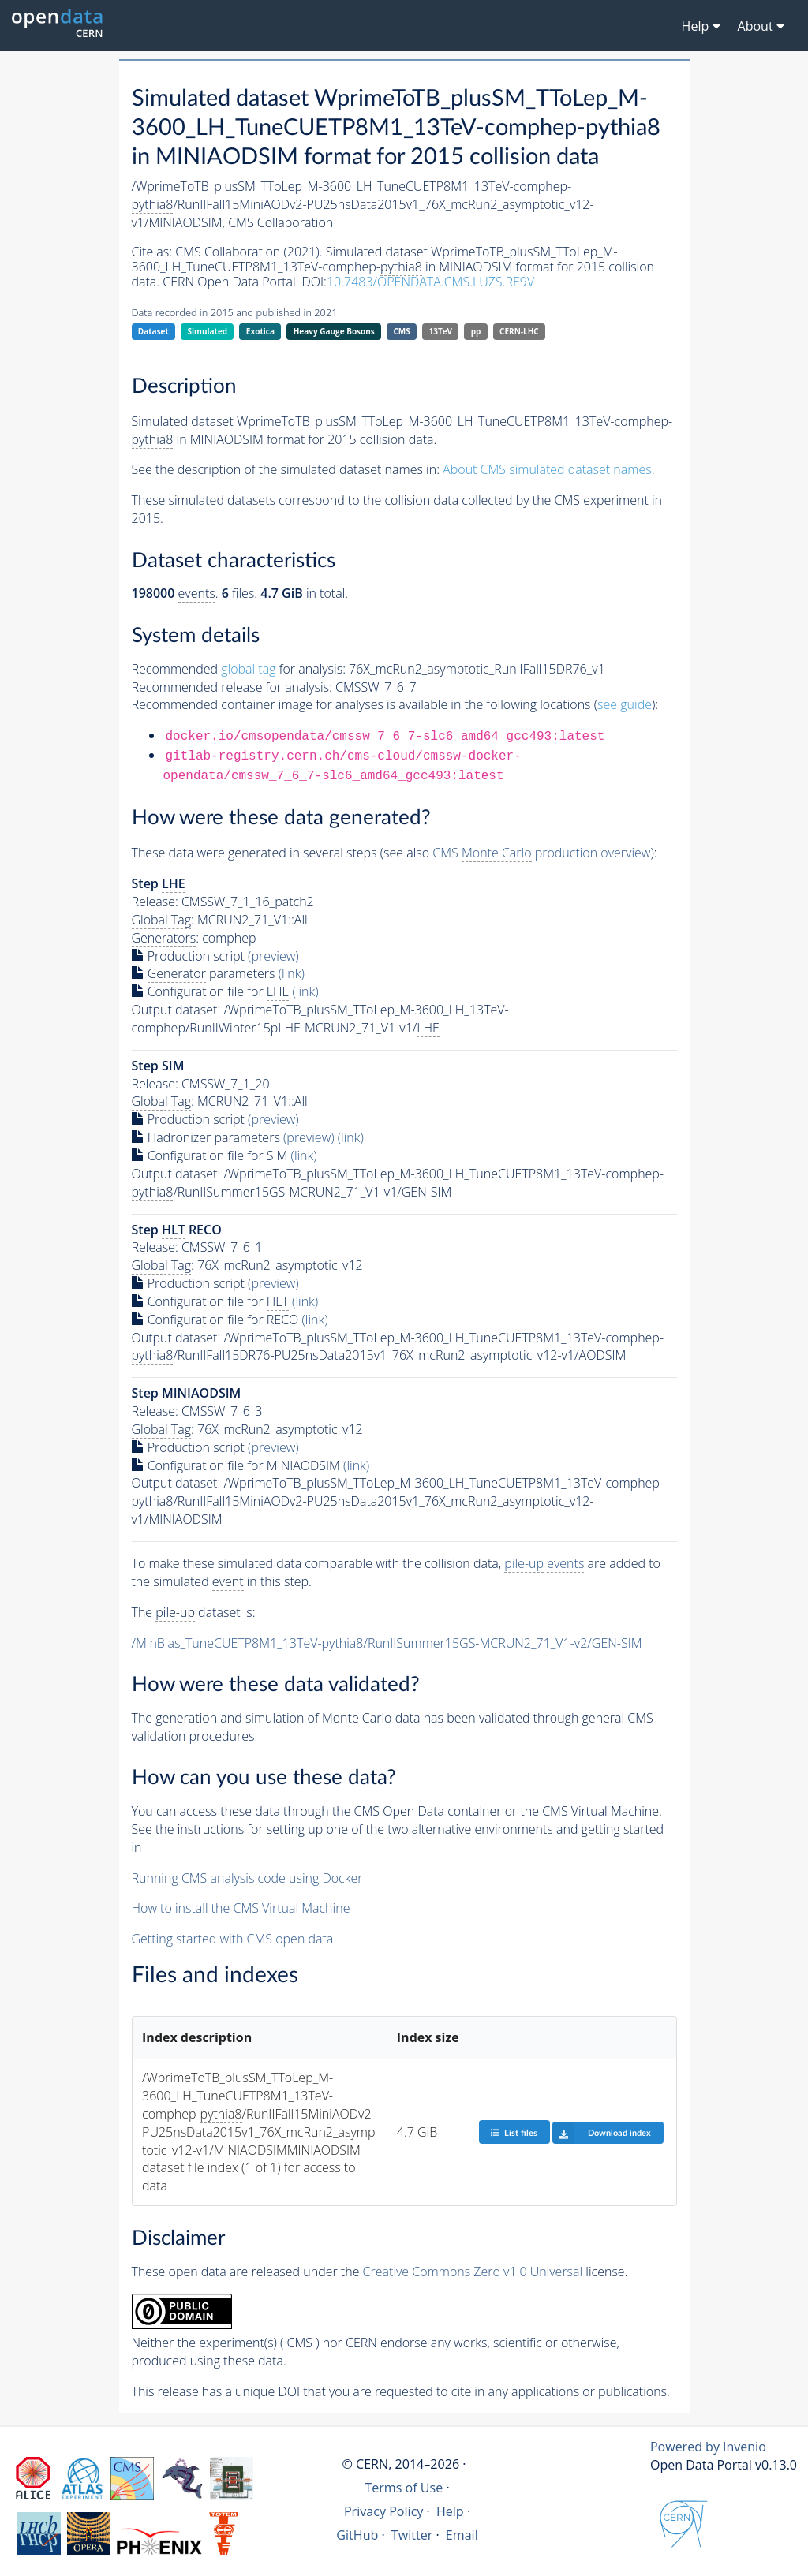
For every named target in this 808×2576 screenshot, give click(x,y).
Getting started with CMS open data (233, 1938)
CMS (401, 331)
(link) (292, 973)
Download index (601, 2133)
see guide (624, 704)
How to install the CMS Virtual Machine (241, 1908)
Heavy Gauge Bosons (334, 331)
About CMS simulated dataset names (547, 469)
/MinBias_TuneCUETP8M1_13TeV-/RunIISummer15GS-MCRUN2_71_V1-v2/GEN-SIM (387, 1643)
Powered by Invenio (708, 2446)
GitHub (357, 2535)
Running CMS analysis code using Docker (247, 1878)
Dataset (153, 331)
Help (450, 2511)
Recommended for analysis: (239, 669)
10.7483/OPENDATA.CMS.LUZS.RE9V (430, 281)
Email (462, 2535)
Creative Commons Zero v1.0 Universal (473, 2271)
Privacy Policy (384, 2511)
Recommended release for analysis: (232, 687)
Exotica (260, 331)
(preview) (273, 956)
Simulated (208, 331)
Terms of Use (404, 2487)
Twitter (412, 2535)
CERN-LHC (519, 331)
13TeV (440, 331)
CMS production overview (541, 853)
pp (476, 331)
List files (513, 2132)
